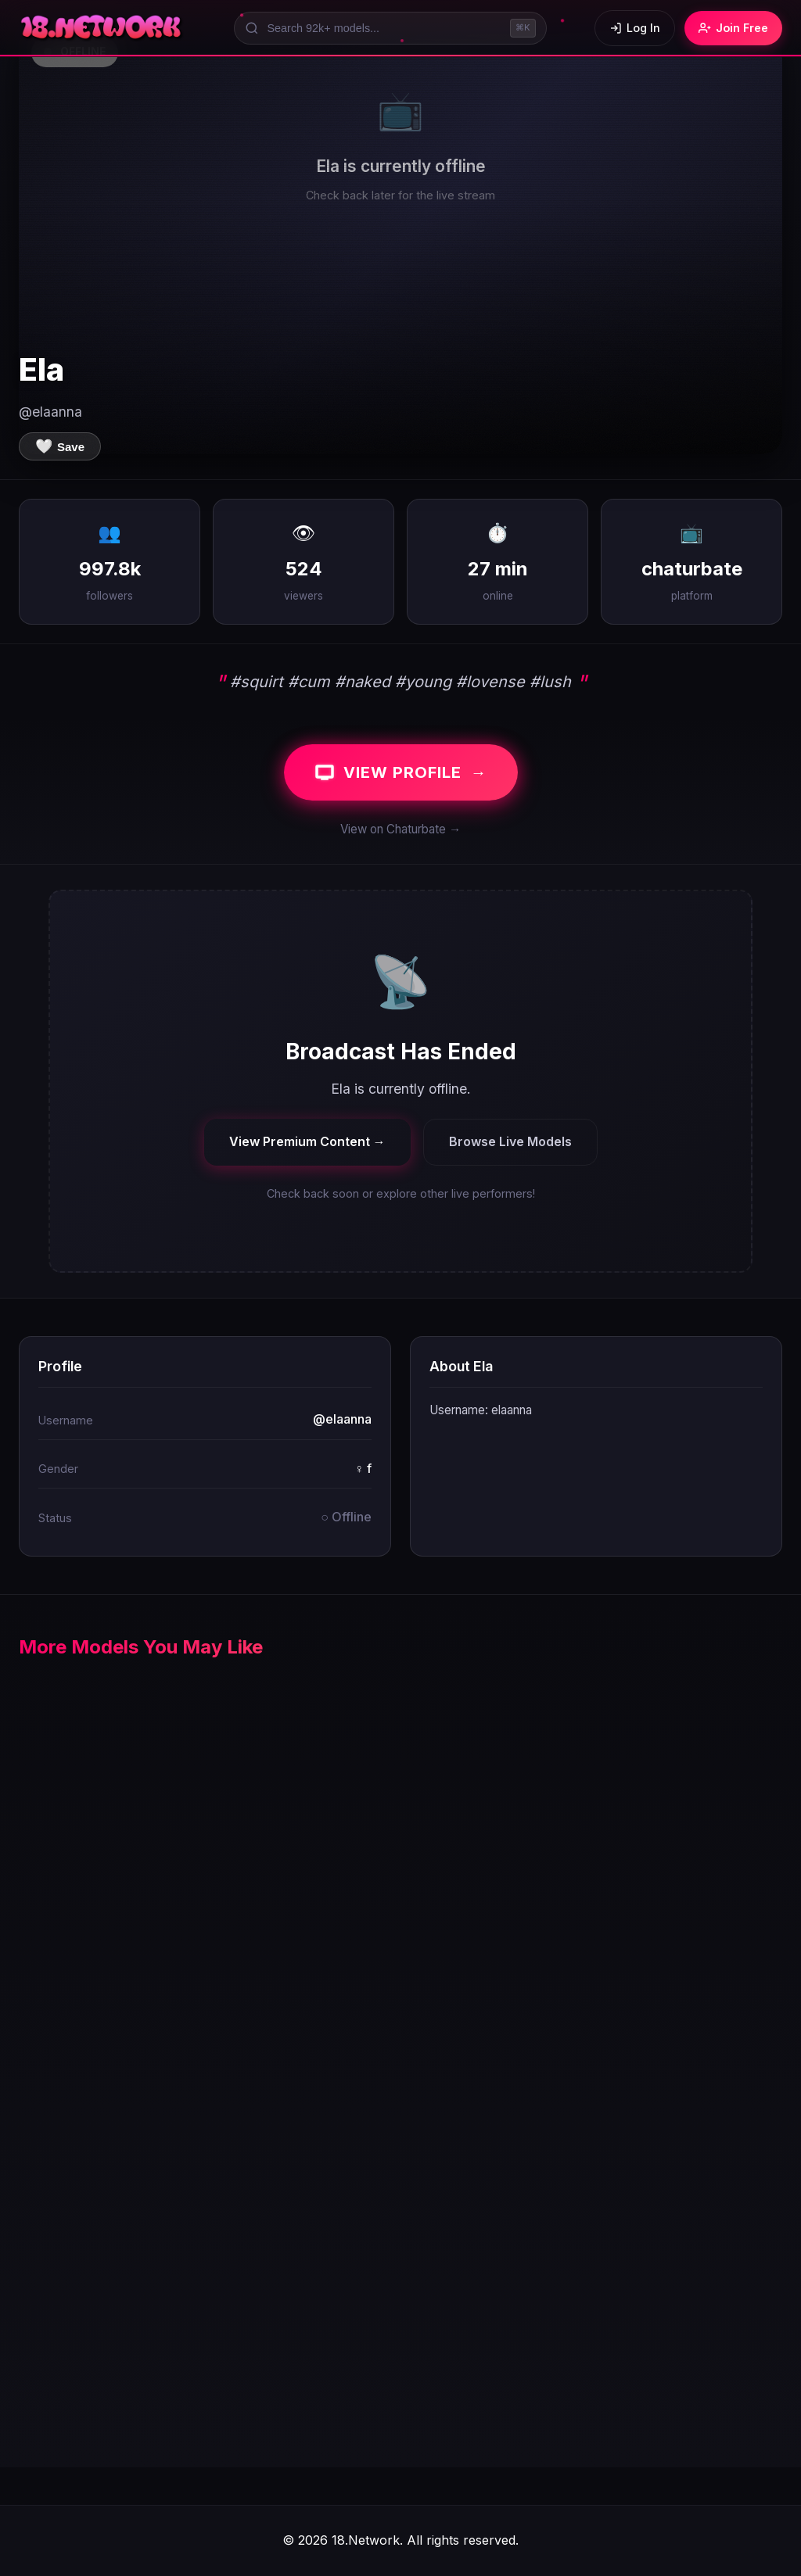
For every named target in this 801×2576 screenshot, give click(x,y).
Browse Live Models (510, 1141)
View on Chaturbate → (400, 829)
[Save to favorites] (60, 446)
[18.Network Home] (102, 28)
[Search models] (390, 28)
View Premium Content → (307, 1141)
